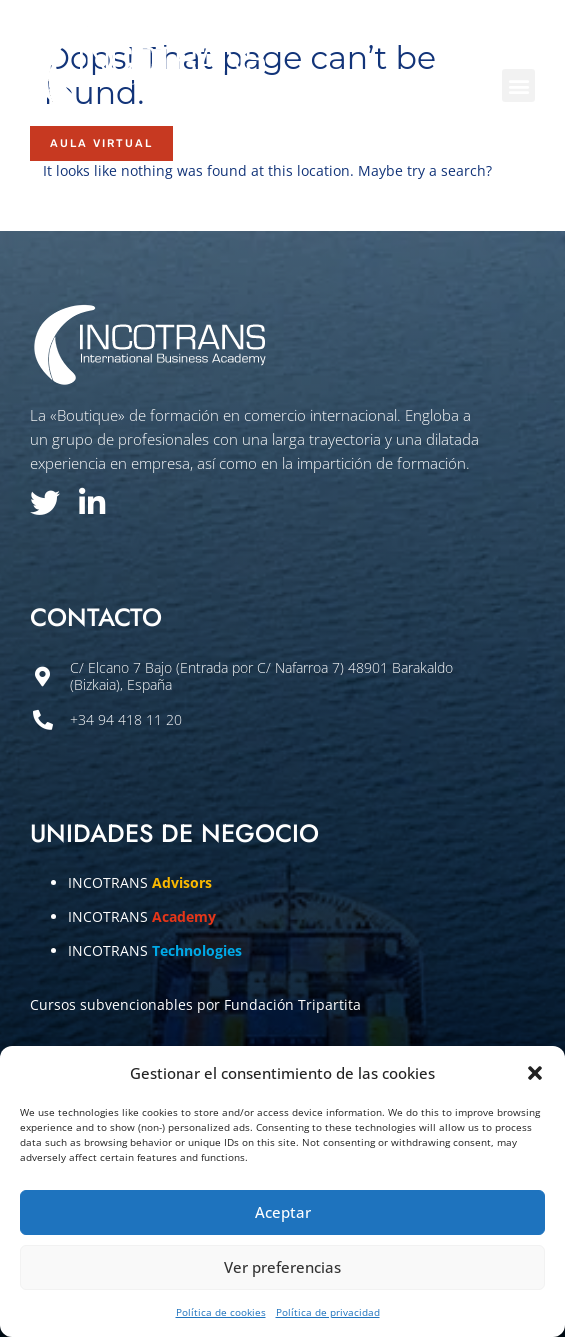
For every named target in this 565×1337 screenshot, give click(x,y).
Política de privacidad (328, 1312)
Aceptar (283, 1212)
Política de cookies (221, 1312)
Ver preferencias (282, 1267)
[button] (535, 1073)
